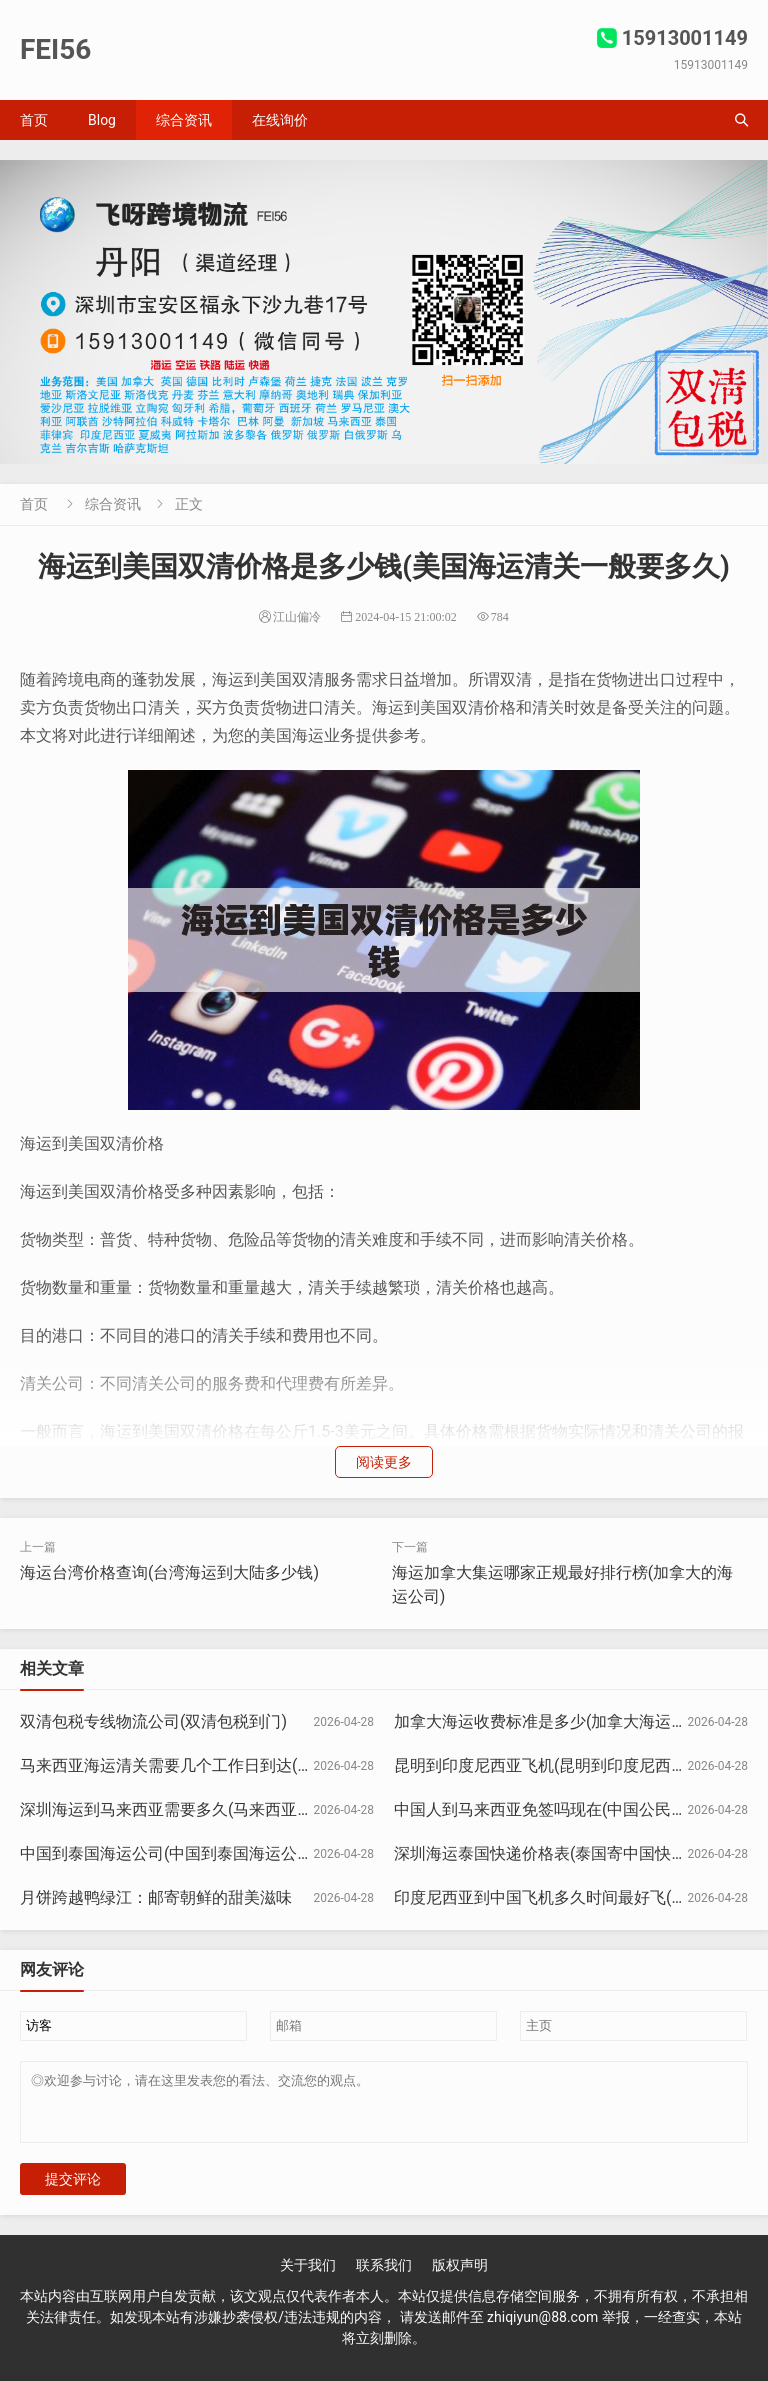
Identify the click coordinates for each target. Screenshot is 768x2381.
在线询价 (280, 120)
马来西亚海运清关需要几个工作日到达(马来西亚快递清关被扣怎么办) (265, 1765)
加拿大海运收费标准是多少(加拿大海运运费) (551, 1721)
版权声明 (460, 2277)
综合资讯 (184, 120)
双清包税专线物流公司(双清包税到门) (153, 1721)
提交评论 (73, 2191)
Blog (102, 120)
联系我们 (384, 2277)
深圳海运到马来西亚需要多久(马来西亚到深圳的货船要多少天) (241, 1809)
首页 (34, 120)
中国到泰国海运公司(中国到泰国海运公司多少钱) (193, 1853)
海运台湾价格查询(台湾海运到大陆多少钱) (169, 1572)
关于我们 (308, 2277)
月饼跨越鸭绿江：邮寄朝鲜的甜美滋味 (156, 1897)
